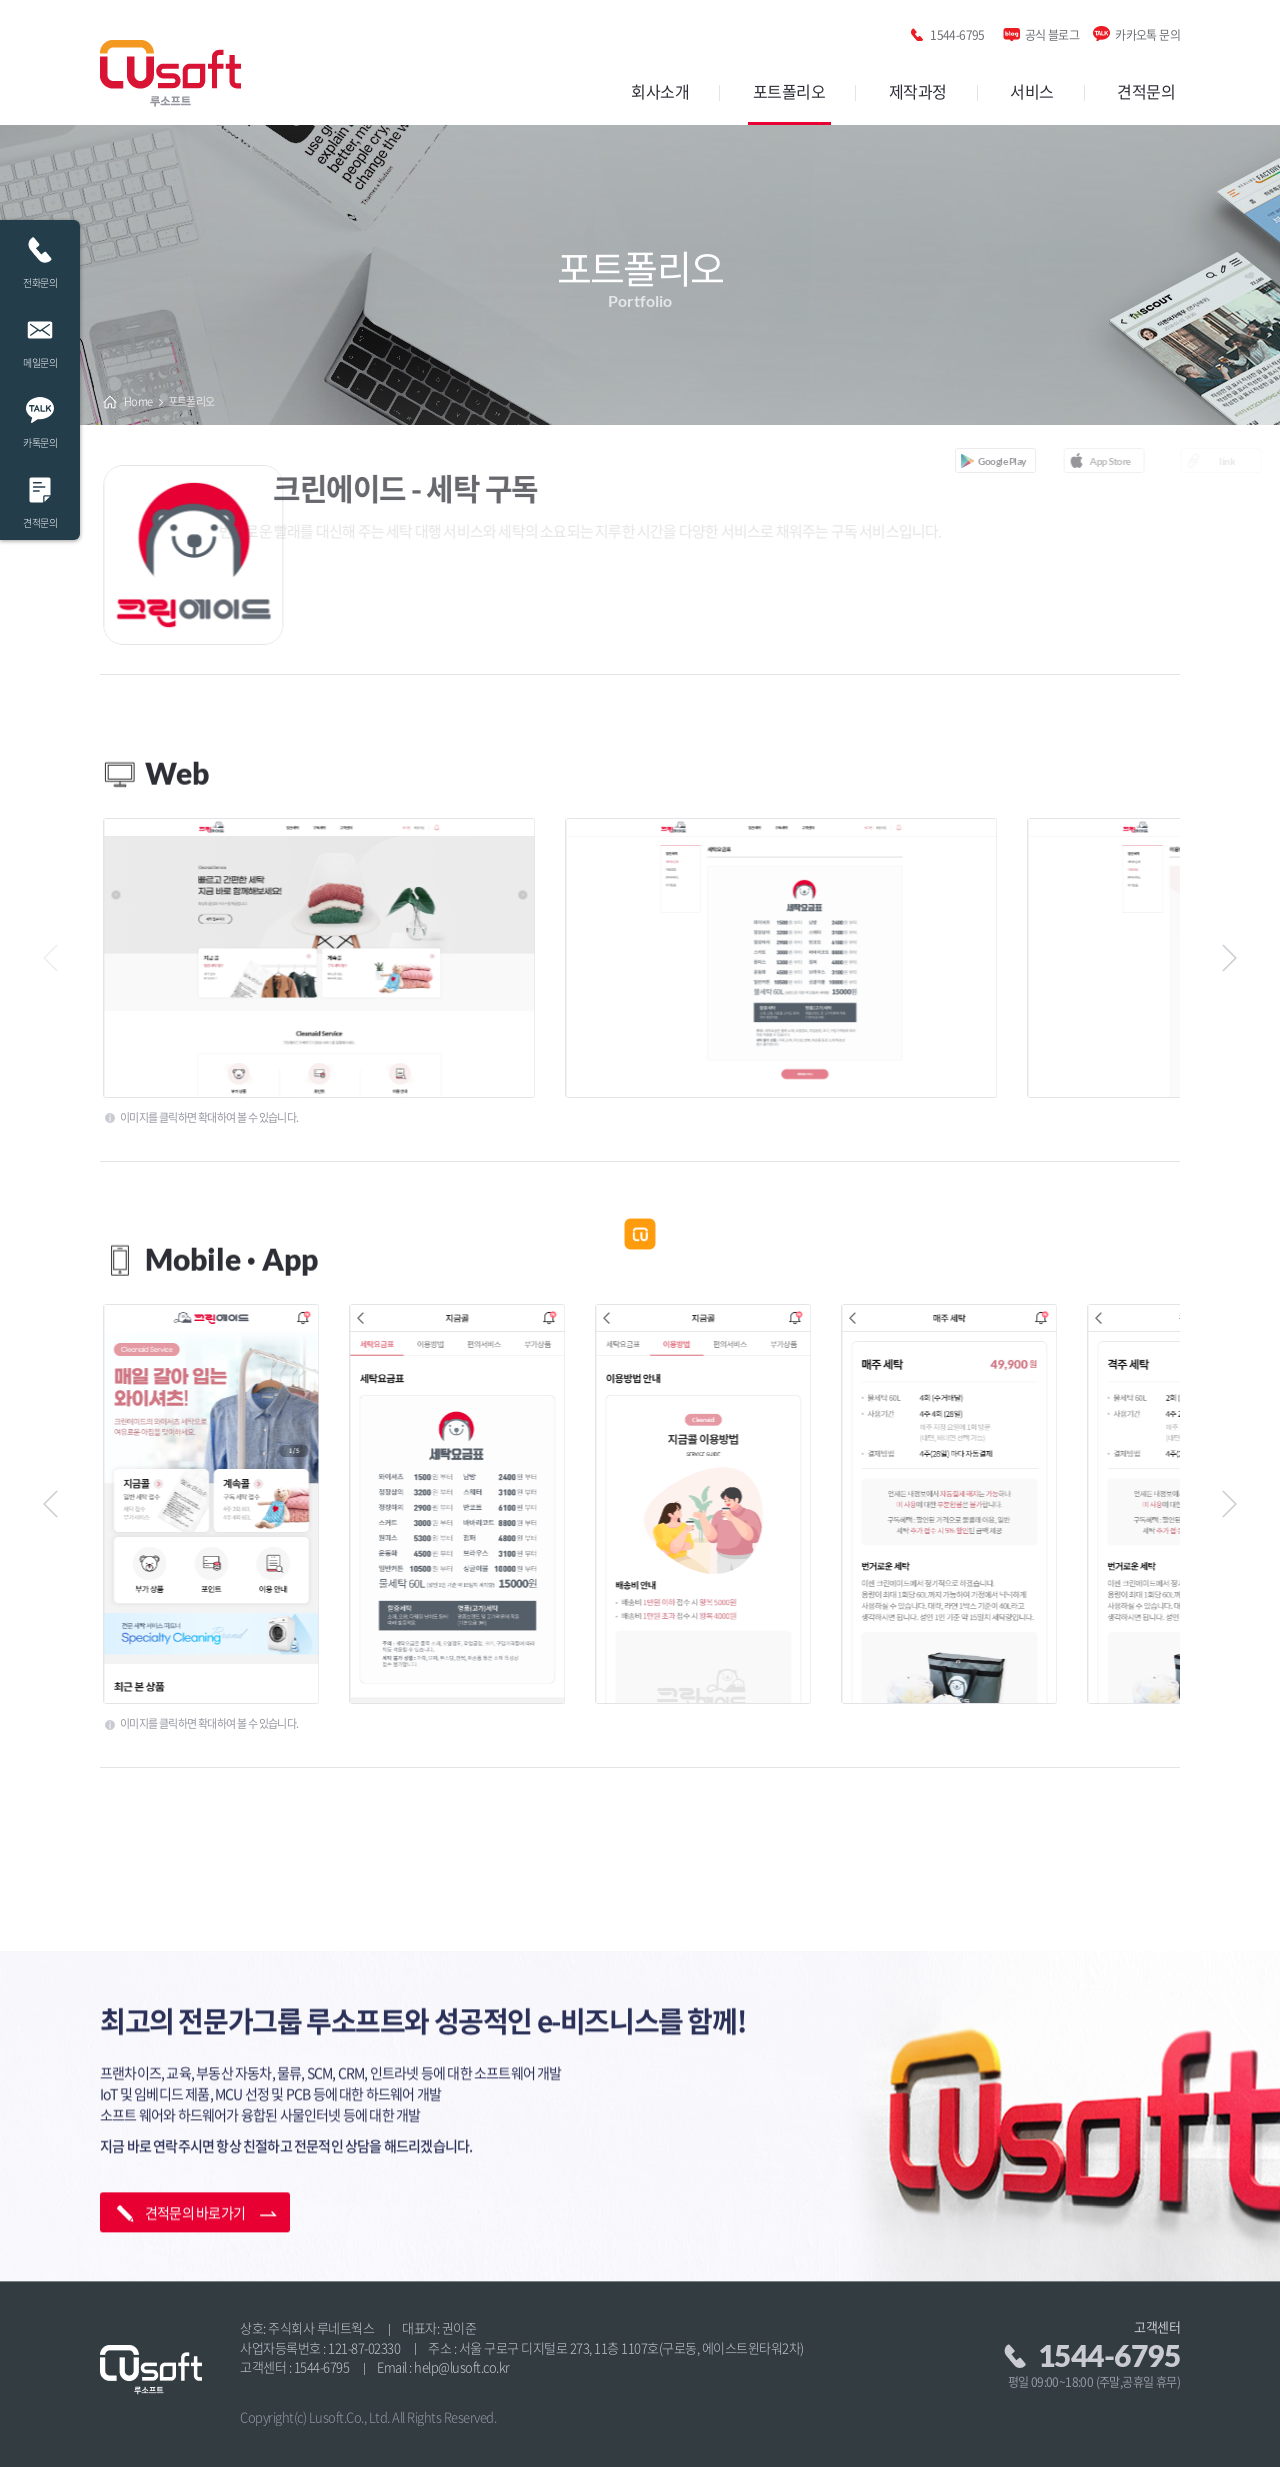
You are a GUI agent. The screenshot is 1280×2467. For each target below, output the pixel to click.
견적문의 (1146, 91)
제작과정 (918, 91)
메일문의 (40, 337)
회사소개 (660, 91)
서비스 (1032, 91)
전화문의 (40, 257)
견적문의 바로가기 (195, 2175)
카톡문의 (40, 417)
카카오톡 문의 (1147, 31)
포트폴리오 (789, 91)
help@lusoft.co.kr (462, 2366)
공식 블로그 (1052, 31)
